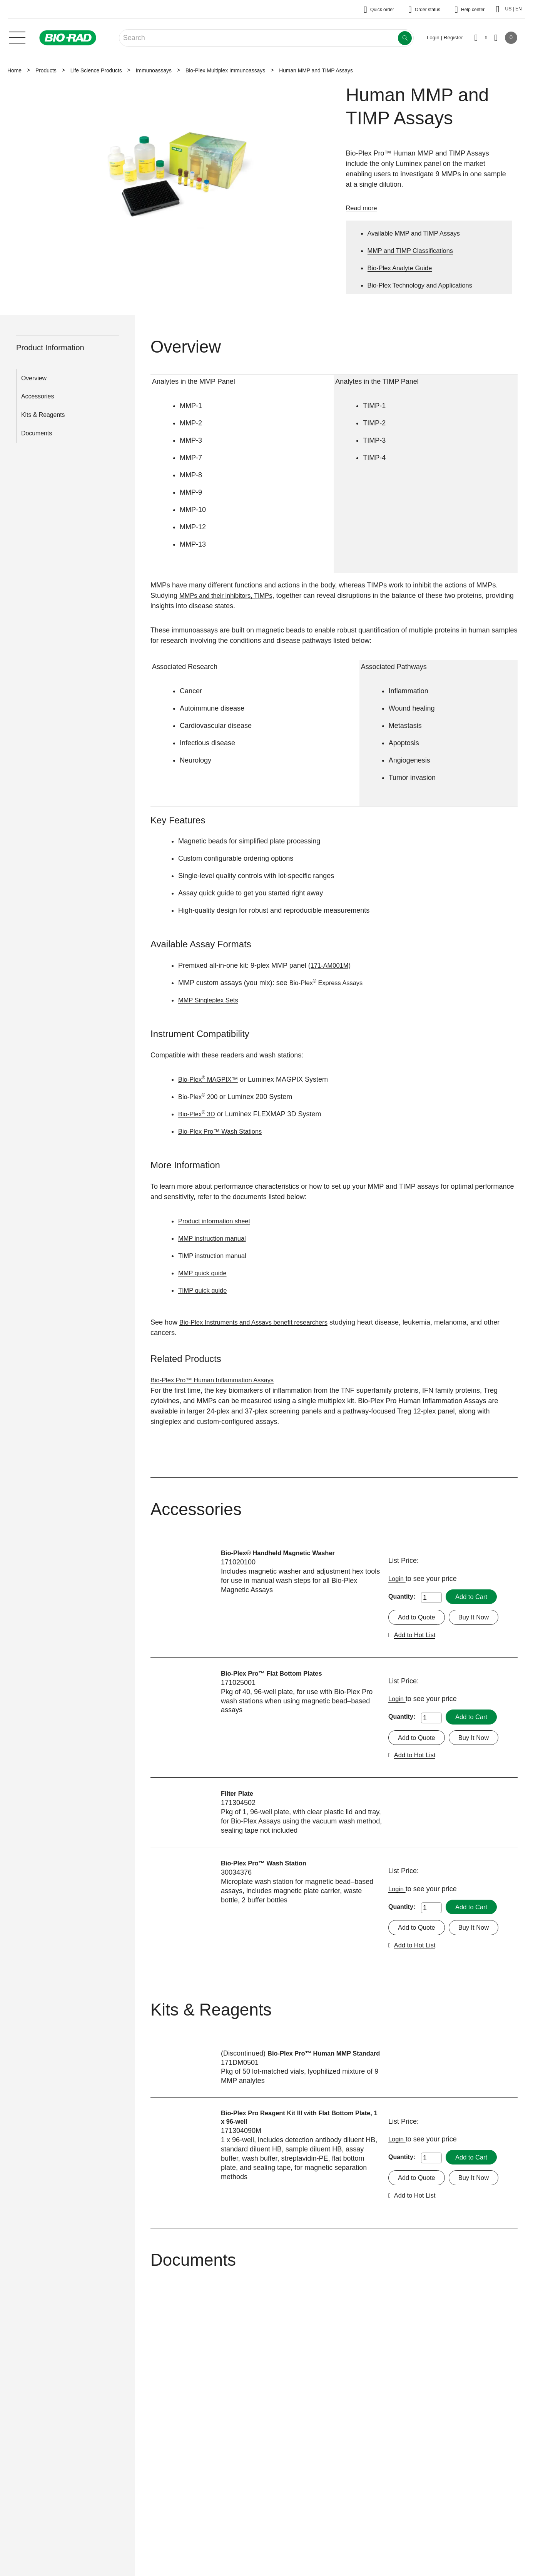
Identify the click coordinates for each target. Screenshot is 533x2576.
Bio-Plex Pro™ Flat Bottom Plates (276, 1674)
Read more (363, 208)
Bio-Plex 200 (199, 1097)
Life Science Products (96, 70)
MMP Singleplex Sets (211, 1000)
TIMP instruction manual (215, 1256)
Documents (36, 433)
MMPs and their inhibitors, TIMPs (230, 595)
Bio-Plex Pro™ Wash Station (267, 1865)
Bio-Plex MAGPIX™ (211, 1079)
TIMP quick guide (205, 1290)
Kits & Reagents (43, 414)
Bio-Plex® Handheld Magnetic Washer (283, 1553)
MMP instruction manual (215, 1238)
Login (397, 1578)
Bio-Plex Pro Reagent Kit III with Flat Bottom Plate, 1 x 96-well (293, 2130)
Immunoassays (154, 70)
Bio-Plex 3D (198, 1114)
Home (14, 70)
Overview (34, 378)
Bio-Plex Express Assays (329, 983)
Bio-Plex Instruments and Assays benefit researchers (260, 1322)
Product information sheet (217, 1221)
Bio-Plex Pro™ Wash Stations (224, 1131)
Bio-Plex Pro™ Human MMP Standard (282, 2065)
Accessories (37, 396)
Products (46, 70)
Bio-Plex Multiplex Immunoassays (225, 70)
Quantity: (401, 1596)
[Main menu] (17, 37)
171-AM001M (331, 965)
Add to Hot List (416, 1636)
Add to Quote (418, 1618)
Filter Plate (238, 1796)
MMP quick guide (204, 1273)
